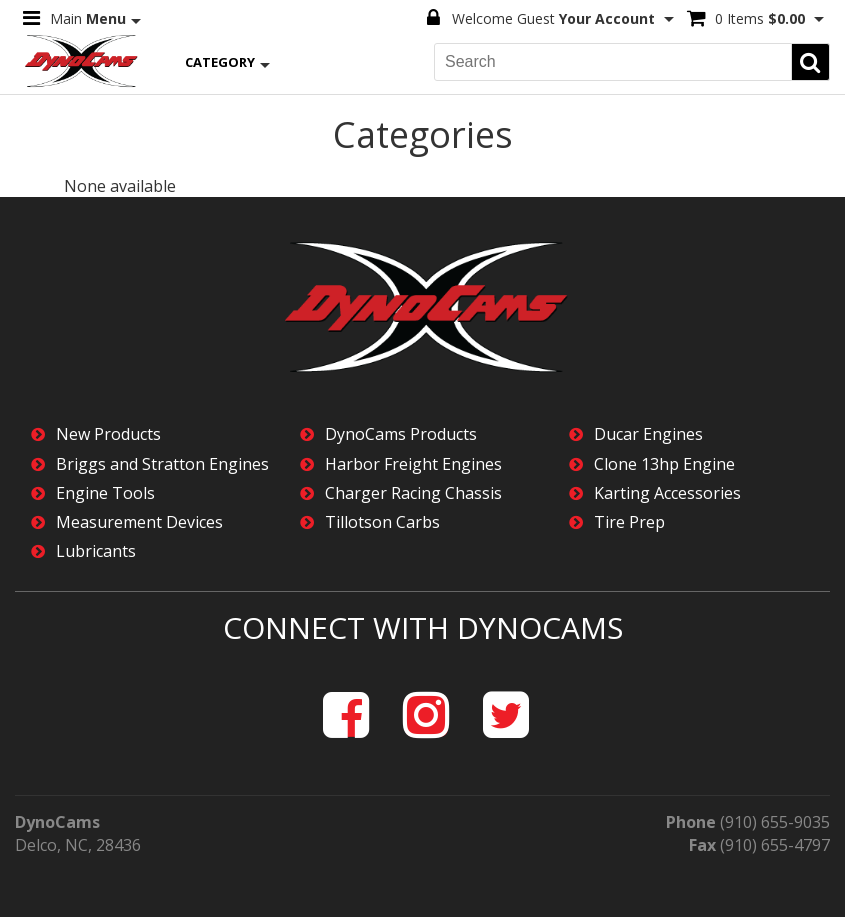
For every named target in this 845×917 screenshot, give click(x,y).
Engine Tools (105, 493)
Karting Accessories (667, 493)
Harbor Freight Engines (413, 464)
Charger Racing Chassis (413, 493)
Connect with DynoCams (423, 627)
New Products (108, 434)
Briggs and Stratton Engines (162, 464)
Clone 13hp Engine (664, 464)
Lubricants (96, 551)
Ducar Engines (648, 434)
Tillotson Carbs (382, 522)
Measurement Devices (139, 522)
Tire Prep (629, 522)
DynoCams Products (401, 434)
